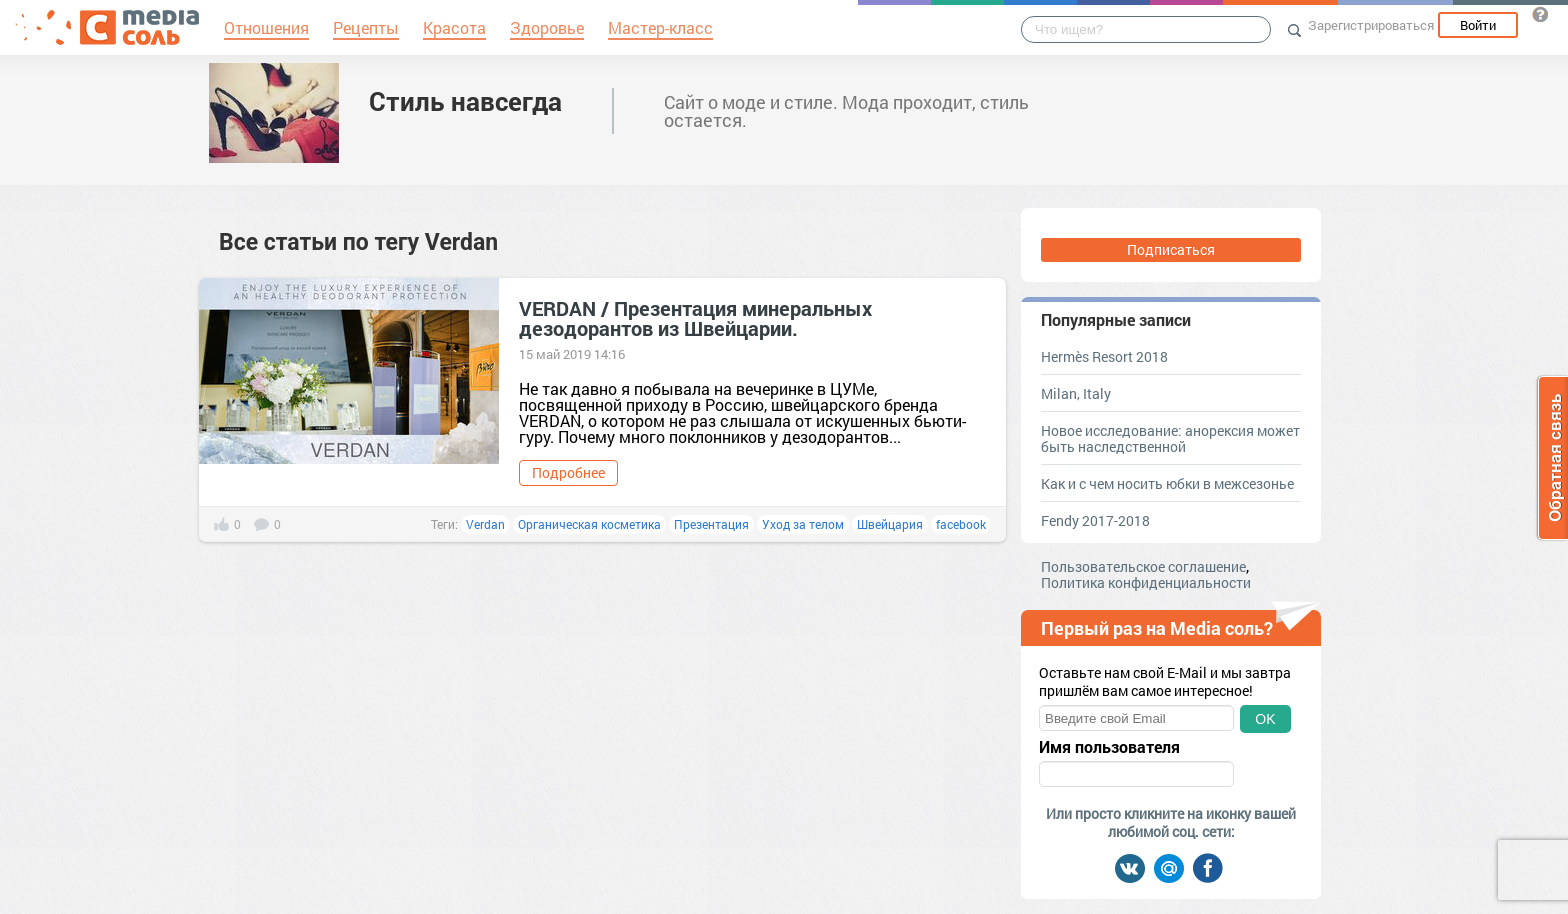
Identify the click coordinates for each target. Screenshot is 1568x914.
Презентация (711, 524)
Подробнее (568, 472)
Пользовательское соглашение (1143, 566)
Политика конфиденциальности (1146, 582)
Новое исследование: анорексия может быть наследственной (1170, 438)
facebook (961, 524)
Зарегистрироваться (1371, 25)
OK (1265, 719)
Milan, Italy (1076, 393)
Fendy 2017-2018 (1095, 520)
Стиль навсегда (465, 101)
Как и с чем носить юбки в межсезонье (1167, 483)
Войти (1478, 25)
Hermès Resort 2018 (1104, 356)
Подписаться (1171, 249)
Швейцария (890, 524)
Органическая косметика (589, 524)
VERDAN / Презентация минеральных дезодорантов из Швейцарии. (695, 318)
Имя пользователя (1109, 747)
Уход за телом (803, 524)
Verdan (485, 524)
